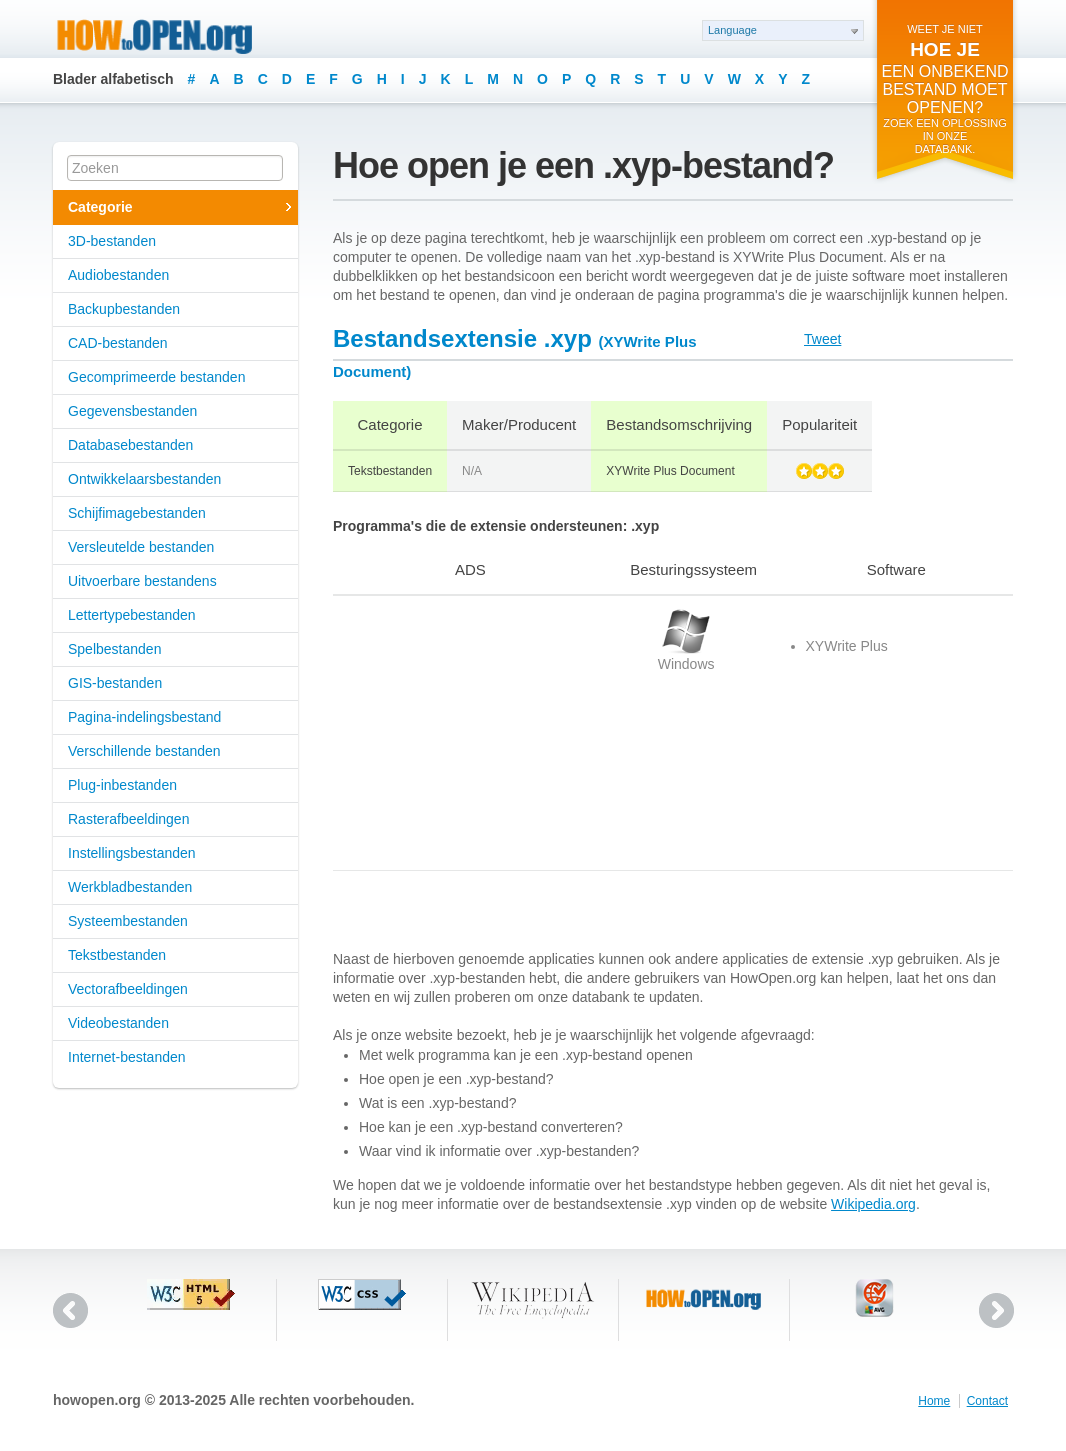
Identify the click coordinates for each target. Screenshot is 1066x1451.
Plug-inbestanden (122, 785)
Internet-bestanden (127, 1057)
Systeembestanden (128, 921)
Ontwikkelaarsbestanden (144, 479)
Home (934, 1401)
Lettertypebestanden (132, 615)
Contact (987, 1401)
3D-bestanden (112, 241)
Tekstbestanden (117, 955)
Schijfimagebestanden (137, 513)
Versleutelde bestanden (141, 547)
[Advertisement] (458, 733)
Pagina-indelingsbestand (144, 717)
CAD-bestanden (118, 343)
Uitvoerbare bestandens (142, 581)
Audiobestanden (118, 275)
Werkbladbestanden (130, 887)
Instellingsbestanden (132, 853)
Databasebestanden (130, 445)
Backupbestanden (124, 309)
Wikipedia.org (873, 1204)
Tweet (822, 339)
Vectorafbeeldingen (128, 989)
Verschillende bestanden (144, 751)
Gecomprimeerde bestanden (156, 377)
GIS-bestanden (115, 683)
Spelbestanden (114, 649)
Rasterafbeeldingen (128, 819)
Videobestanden (118, 1023)
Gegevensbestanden (132, 411)
